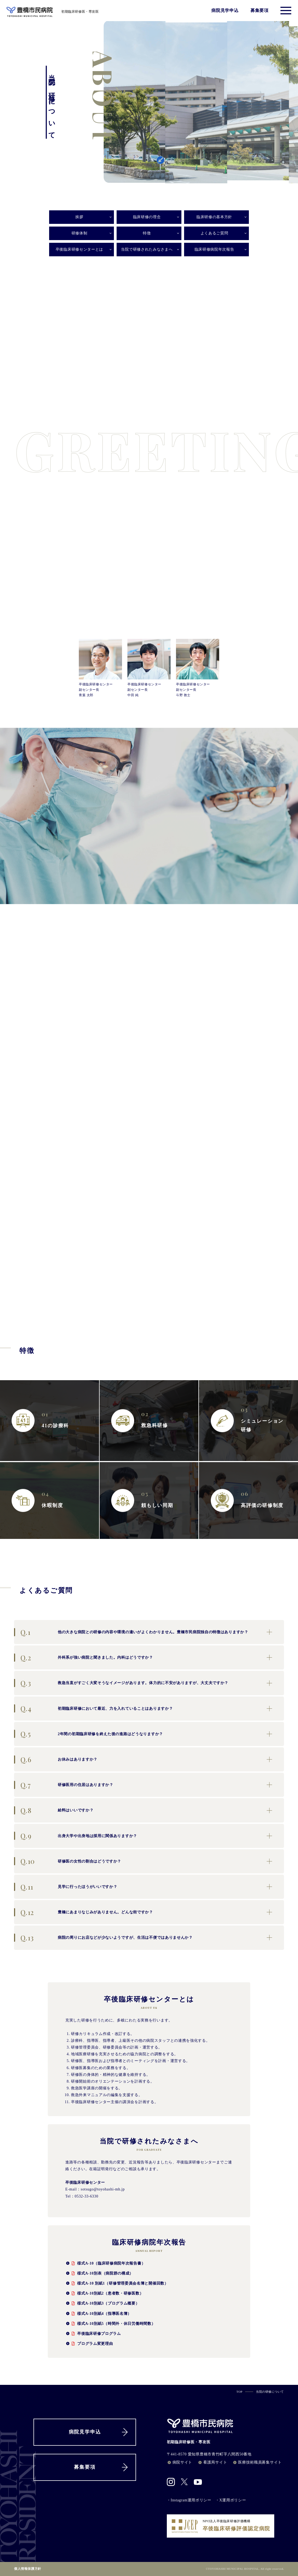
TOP (239, 2391)
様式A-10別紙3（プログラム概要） (102, 2303)
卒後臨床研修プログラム (93, 2333)
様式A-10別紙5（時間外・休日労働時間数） (110, 2323)
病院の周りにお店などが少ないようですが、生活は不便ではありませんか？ (103, 1937)
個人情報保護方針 (27, 2569)
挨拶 (79, 217)
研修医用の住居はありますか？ (63, 1784)
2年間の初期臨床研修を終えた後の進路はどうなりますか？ (88, 1733)
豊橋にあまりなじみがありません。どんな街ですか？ (83, 1912)
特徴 (147, 233)
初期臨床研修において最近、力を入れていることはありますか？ (93, 1708)
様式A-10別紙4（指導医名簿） (98, 2313)
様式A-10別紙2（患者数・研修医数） (104, 2293)
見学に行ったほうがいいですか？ (65, 1886)
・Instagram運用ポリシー (189, 2500)
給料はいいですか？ (53, 1810)
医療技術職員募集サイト (257, 2462)
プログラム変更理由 (89, 2343)
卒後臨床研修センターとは (79, 249)
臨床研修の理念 (147, 217)
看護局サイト (212, 2462)
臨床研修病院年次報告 (214, 249)
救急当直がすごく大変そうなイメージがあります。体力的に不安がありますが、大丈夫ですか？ (121, 1682)
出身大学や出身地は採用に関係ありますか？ (75, 1835)
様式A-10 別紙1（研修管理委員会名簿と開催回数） (116, 2283)
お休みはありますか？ (55, 1759)
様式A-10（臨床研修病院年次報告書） (105, 2263)
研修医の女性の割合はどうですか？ (67, 1861)
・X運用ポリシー (230, 2500)
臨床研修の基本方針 (214, 217)
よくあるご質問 (214, 233)
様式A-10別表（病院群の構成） (99, 2273)
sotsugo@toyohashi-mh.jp (103, 2189)
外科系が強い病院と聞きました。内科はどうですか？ (83, 1657)
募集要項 (259, 10)
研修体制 (79, 233)
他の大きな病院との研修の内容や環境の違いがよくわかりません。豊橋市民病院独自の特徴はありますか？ (131, 1632)
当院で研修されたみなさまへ (146, 249)
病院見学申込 (225, 10)
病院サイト (179, 2462)
